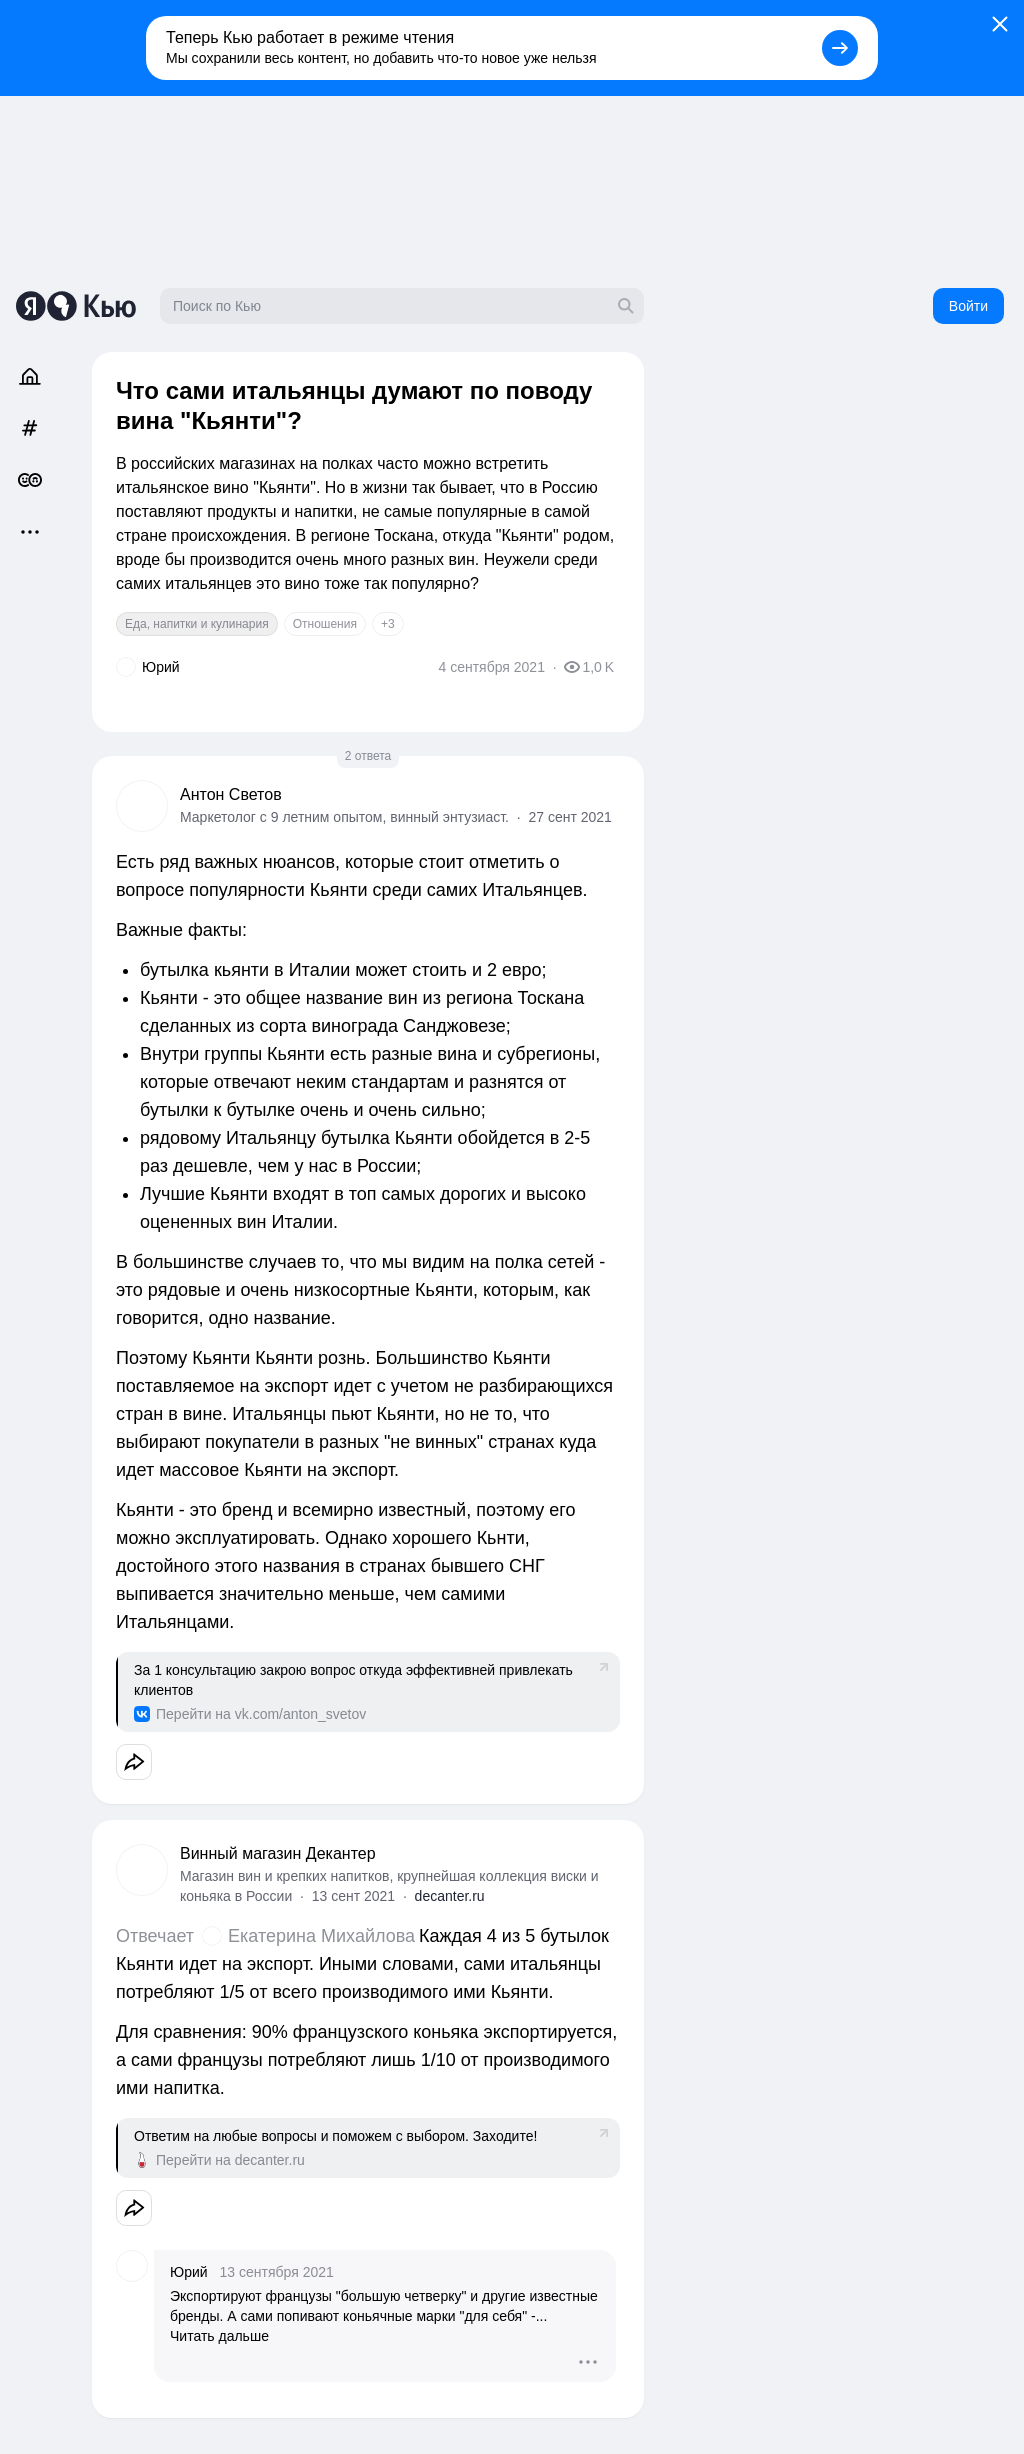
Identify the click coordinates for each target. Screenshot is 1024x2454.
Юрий (189, 2272)
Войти (968, 306)
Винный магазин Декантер (278, 1853)
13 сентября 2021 (277, 2272)
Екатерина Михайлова (321, 1936)
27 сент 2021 (569, 817)
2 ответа (368, 756)
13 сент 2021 (353, 1896)
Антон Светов (231, 794)
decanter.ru (450, 1896)
